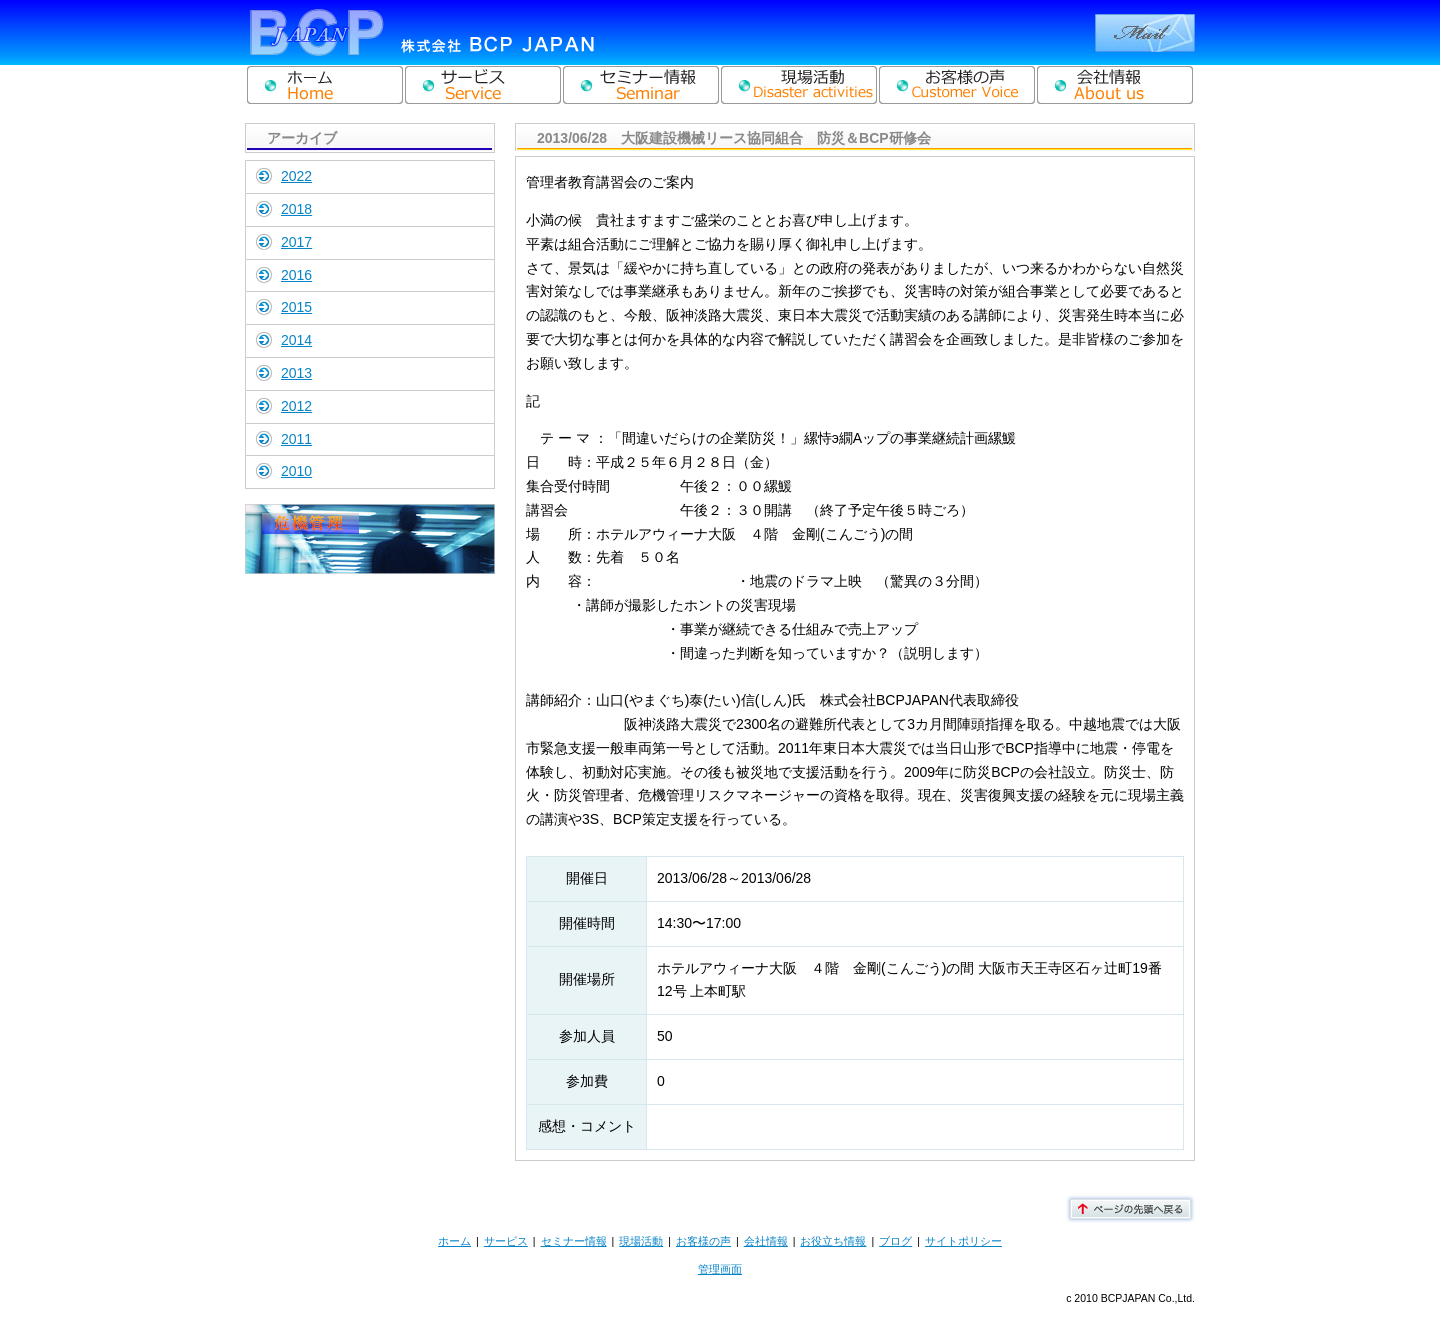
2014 (296, 340)
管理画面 (720, 1269)
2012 (296, 406)
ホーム (454, 1241)
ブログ (895, 1241)
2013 (296, 373)
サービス (506, 1241)
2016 (296, 275)
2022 (296, 176)
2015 (296, 307)
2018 (296, 209)
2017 (296, 242)
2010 (296, 471)
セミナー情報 (574, 1241)
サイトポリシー (963, 1241)
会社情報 (766, 1241)
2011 (296, 439)
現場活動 (641, 1241)
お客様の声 (703, 1241)
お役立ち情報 (833, 1241)
